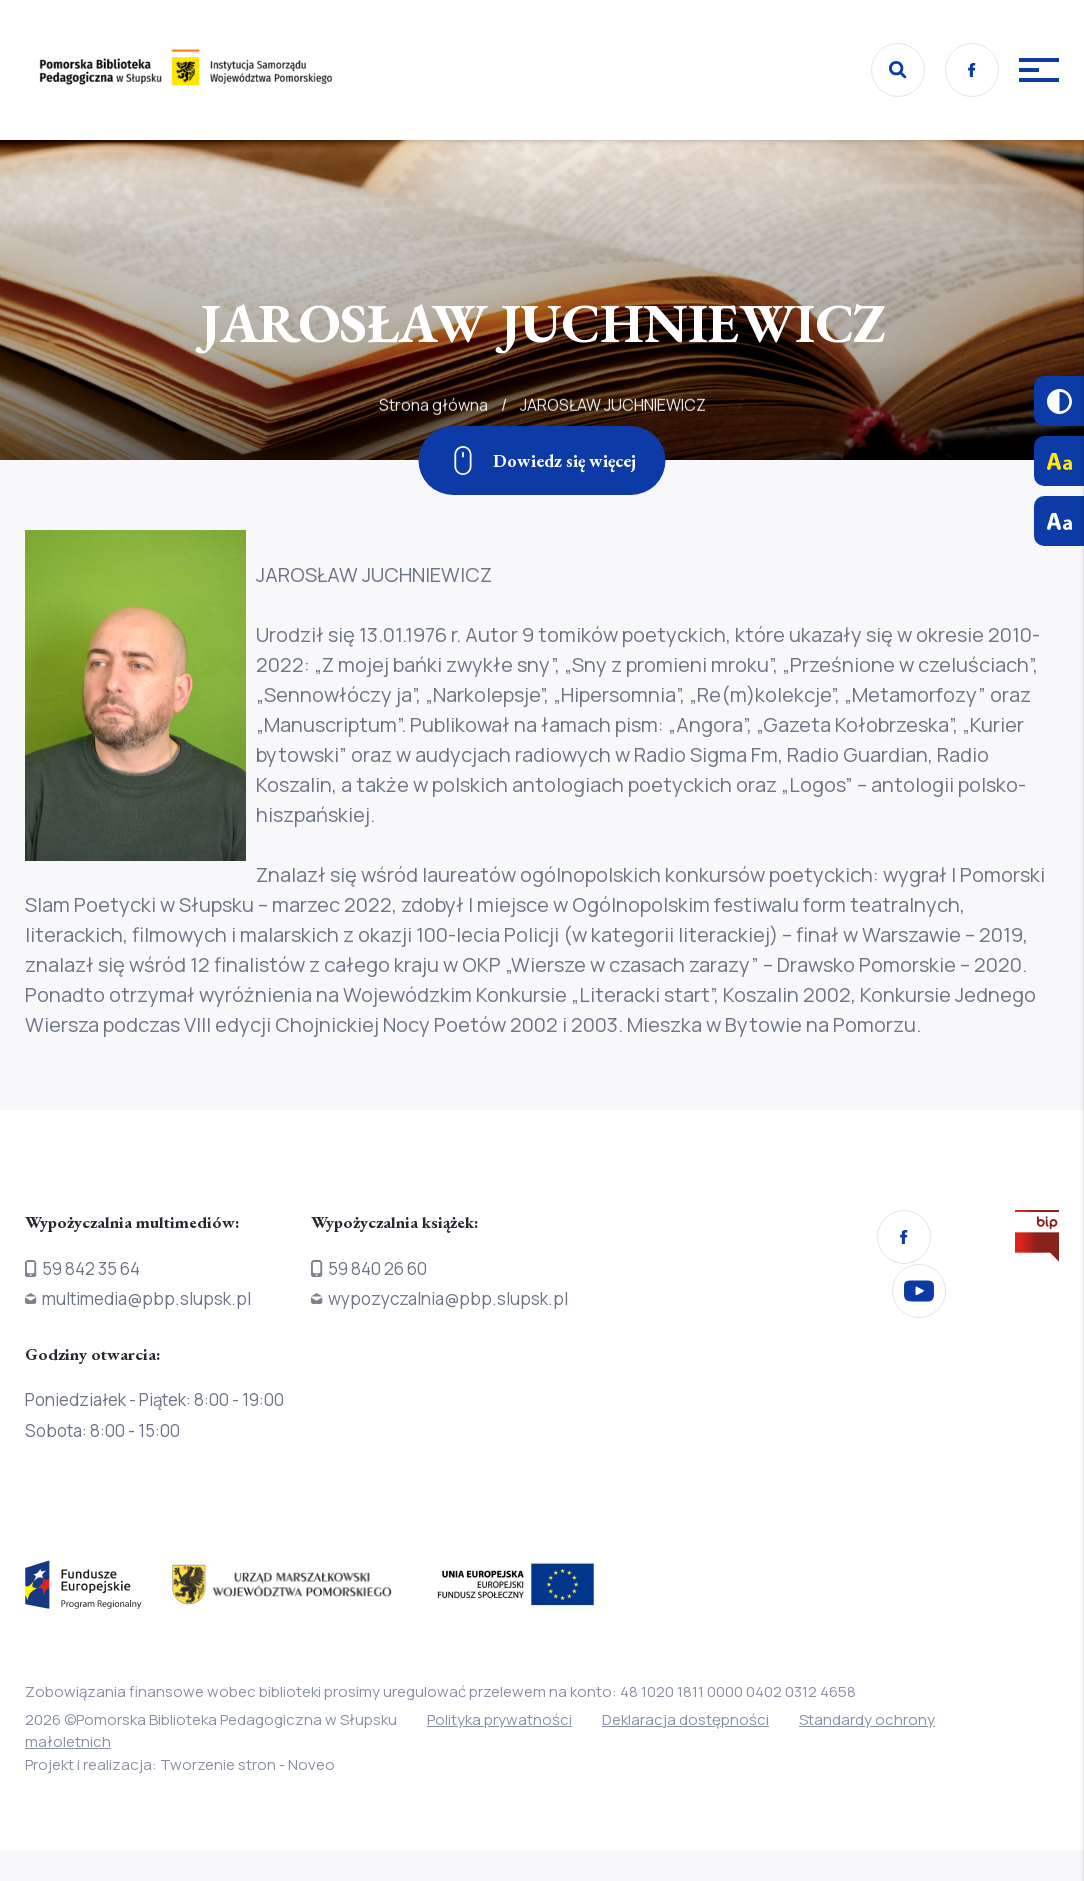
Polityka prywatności (499, 1719)
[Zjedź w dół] (542, 460)
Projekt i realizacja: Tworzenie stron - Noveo (180, 1764)
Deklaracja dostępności (685, 1719)
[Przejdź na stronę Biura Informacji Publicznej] (1037, 1240)
